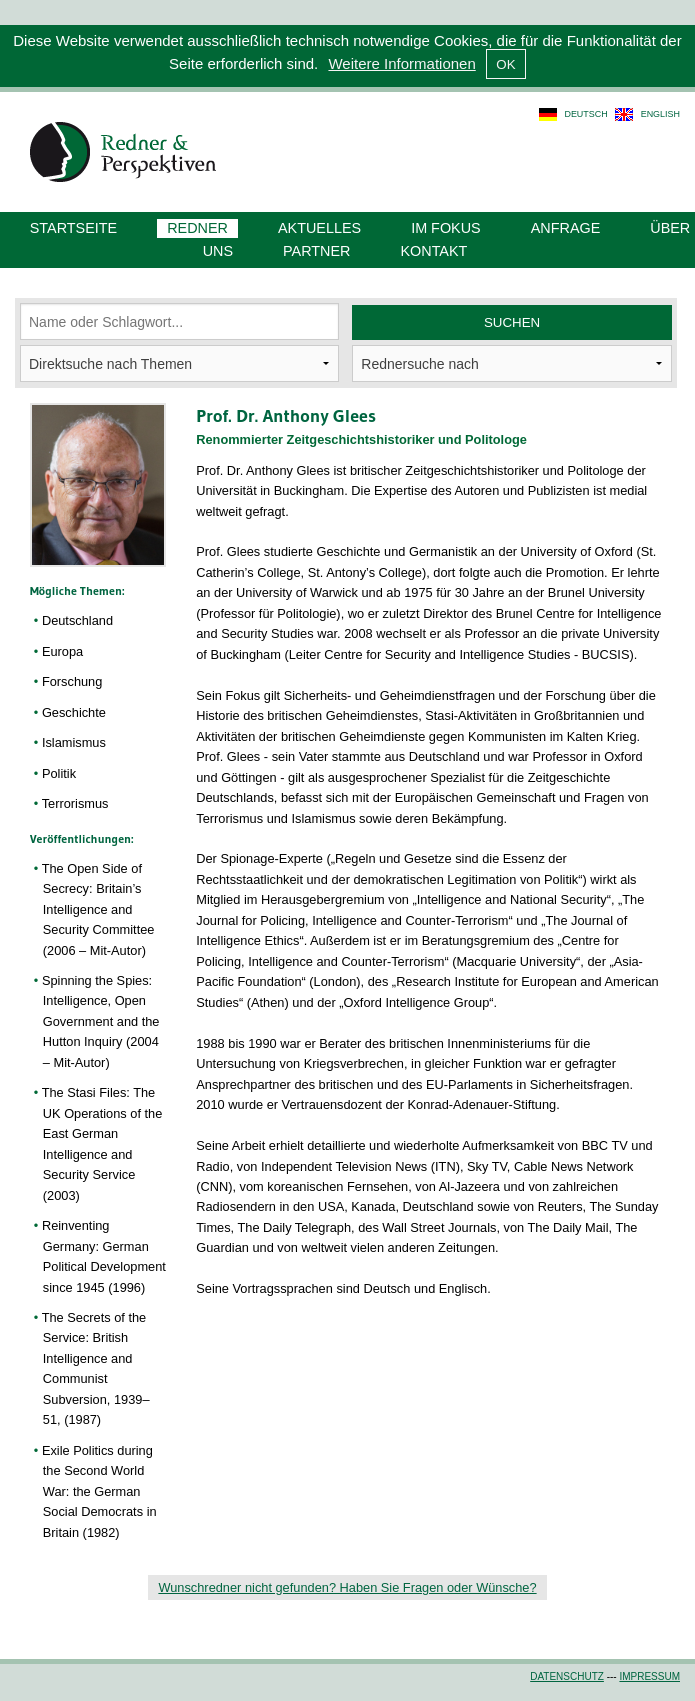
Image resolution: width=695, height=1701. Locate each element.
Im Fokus (446, 228)
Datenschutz (567, 1676)
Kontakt (433, 251)
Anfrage (566, 228)
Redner (197, 228)
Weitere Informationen (401, 63)
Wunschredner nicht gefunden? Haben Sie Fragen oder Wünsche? (347, 1587)
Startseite (73, 228)
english (660, 114)
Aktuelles (319, 228)
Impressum (649, 1676)
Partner (316, 251)
